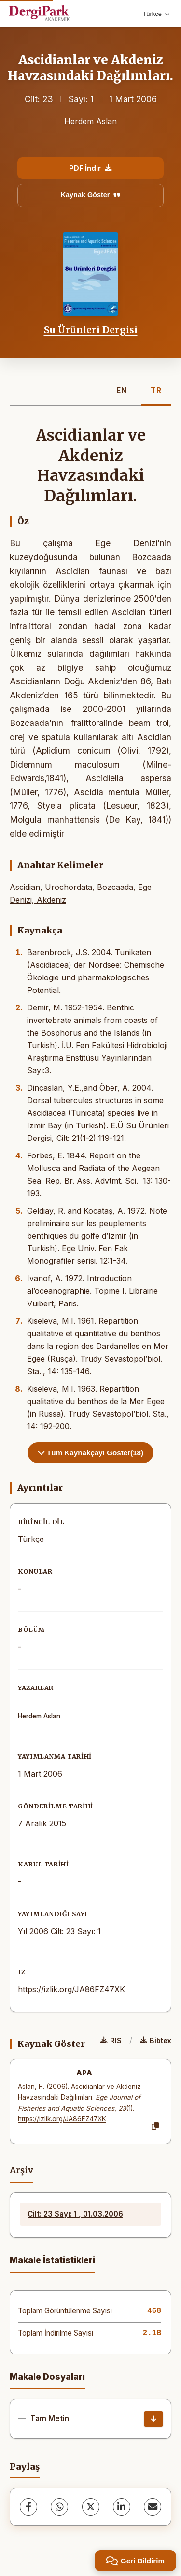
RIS (111, 2040)
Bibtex (155, 2040)
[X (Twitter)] (90, 2507)
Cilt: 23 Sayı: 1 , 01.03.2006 (75, 2214)
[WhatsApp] (59, 2507)
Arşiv (21, 2170)
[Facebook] (28, 2507)
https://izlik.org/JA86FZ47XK (71, 1989)
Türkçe (155, 13)
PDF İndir (90, 168)
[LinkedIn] (121, 2507)
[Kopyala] (155, 2126)
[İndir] (153, 2419)
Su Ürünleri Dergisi (91, 330)
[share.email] (152, 2507)
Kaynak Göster (91, 195)
